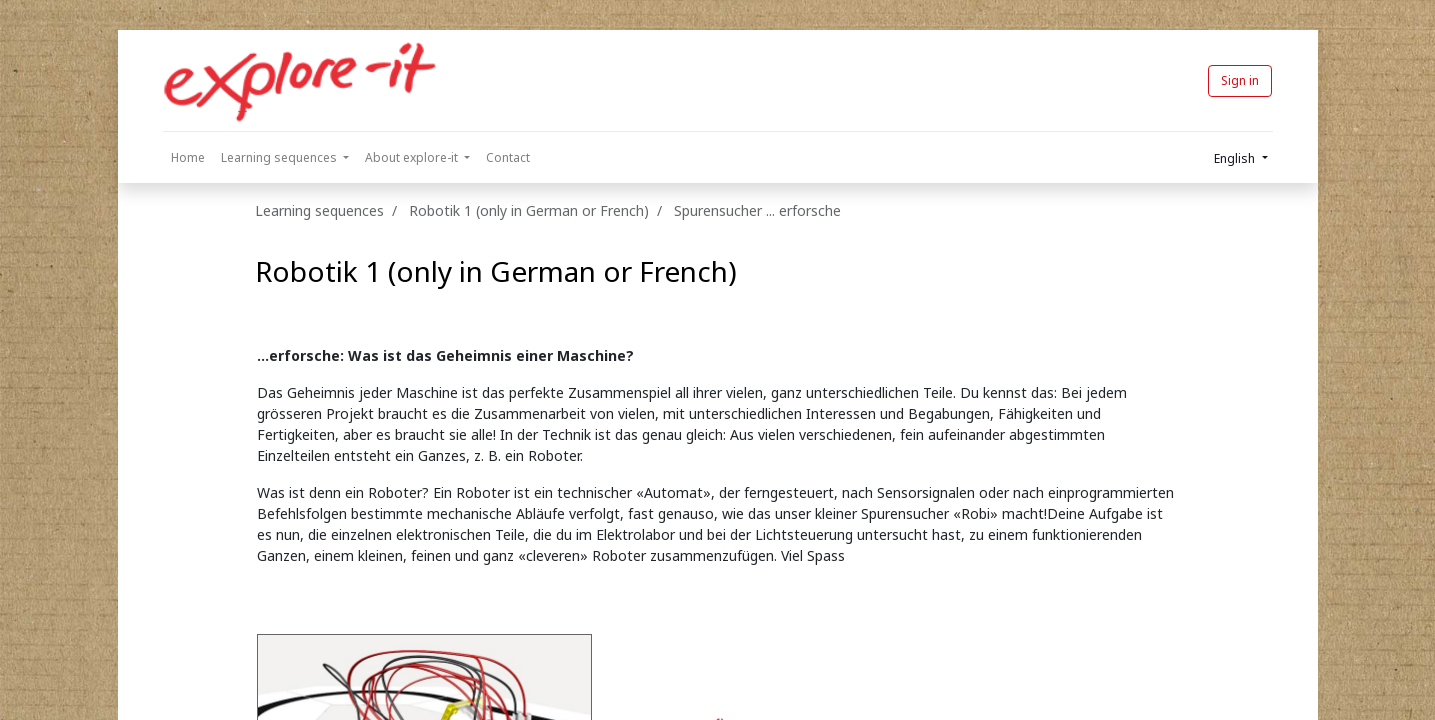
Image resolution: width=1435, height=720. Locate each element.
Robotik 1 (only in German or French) (496, 271)
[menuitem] (188, 158)
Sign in (1240, 80)
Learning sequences (319, 210)
